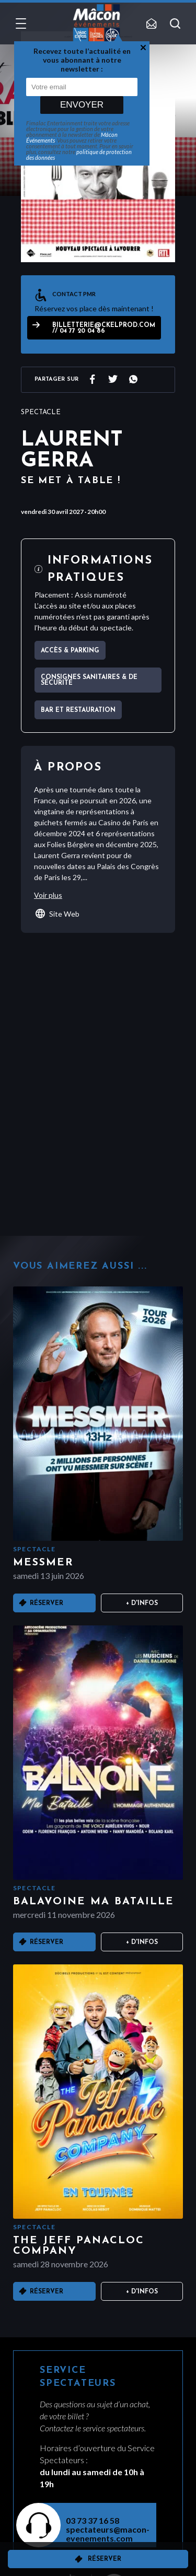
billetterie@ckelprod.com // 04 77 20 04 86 (103, 328)
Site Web (56, 913)
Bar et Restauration (78, 710)
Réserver (104, 2559)
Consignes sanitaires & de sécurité (89, 680)
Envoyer (81, 105)
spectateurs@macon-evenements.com (104, 2534)
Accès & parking (70, 651)
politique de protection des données (79, 154)
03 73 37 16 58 (92, 2520)
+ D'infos (142, 1603)
